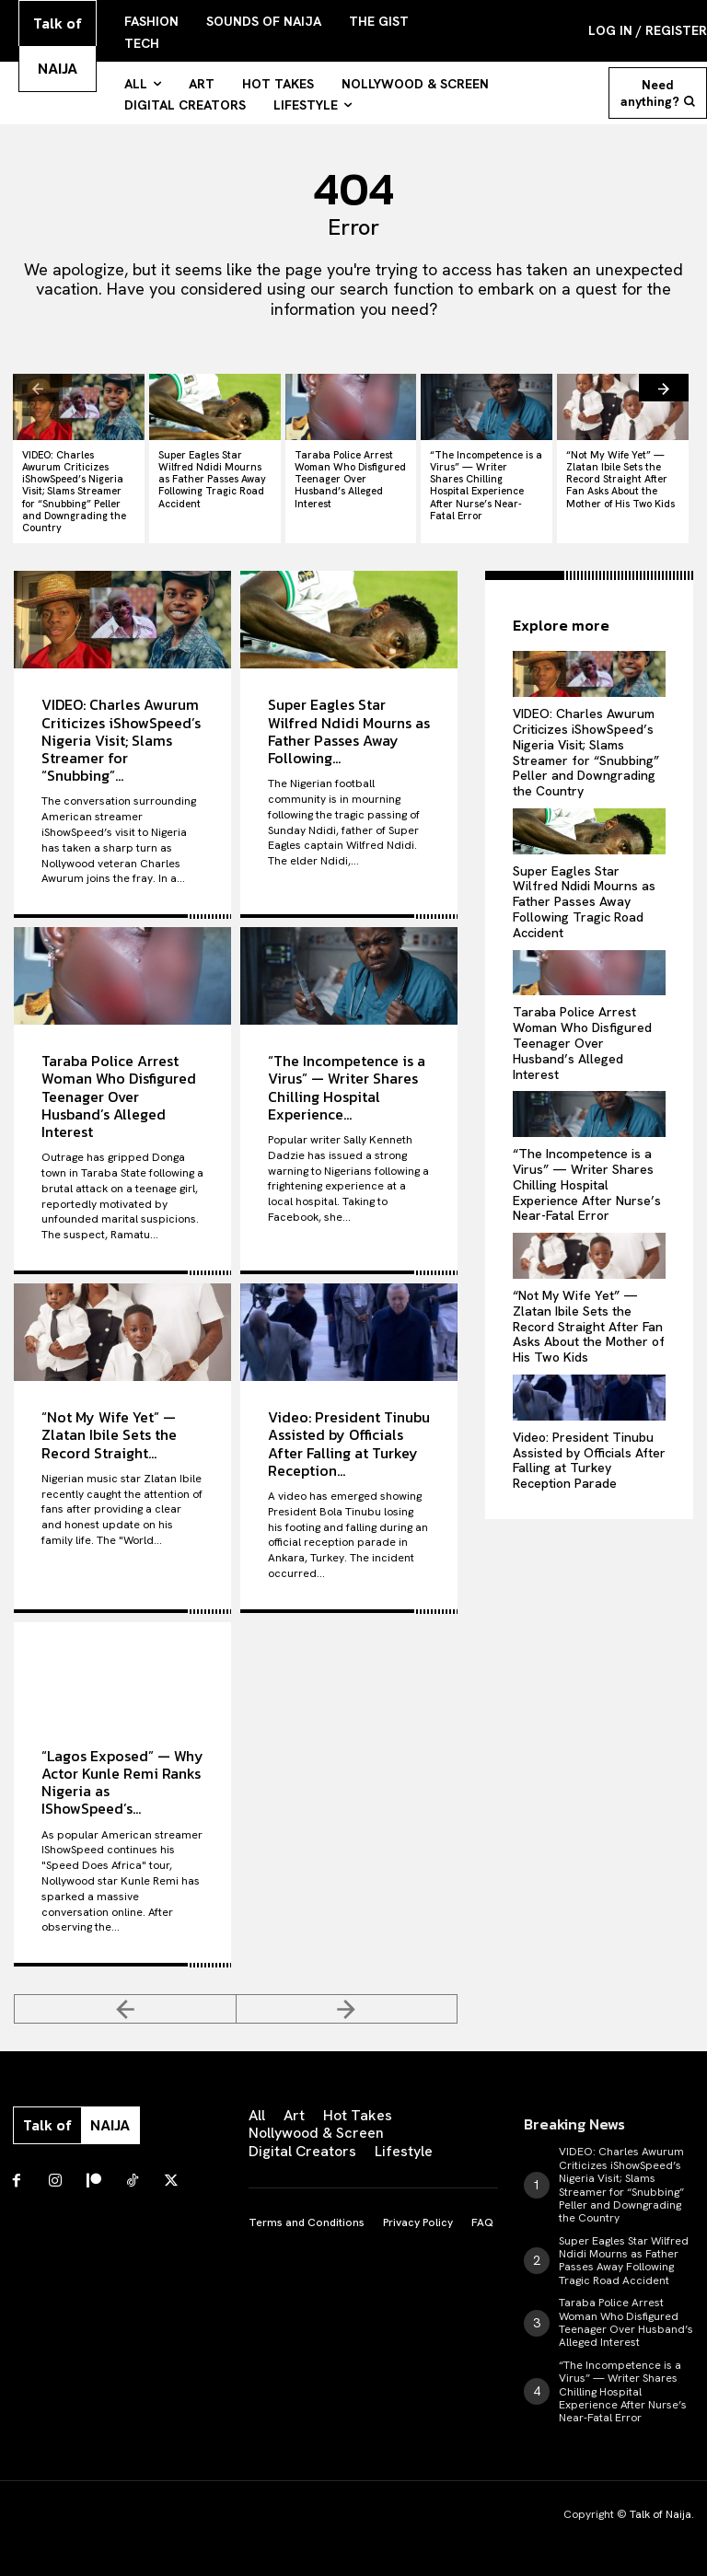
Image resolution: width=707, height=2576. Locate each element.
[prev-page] (38, 387)
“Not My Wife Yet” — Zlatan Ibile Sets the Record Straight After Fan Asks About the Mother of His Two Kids (620, 479)
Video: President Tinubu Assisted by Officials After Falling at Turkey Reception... (349, 1443)
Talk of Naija (660, 2514)
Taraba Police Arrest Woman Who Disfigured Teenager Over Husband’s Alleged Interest (350, 479)
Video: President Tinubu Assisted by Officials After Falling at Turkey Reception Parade (589, 1460)
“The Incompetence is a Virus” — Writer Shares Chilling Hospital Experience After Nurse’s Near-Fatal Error (486, 485)
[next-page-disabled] (347, 2009)
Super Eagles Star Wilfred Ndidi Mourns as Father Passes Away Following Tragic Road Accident (212, 479)
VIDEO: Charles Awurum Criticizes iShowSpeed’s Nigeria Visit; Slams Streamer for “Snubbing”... (121, 739)
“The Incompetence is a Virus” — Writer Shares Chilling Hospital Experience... (346, 1087)
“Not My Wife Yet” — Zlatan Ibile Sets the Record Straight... (109, 1434)
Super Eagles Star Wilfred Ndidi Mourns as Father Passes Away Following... (349, 731)
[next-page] (664, 387)
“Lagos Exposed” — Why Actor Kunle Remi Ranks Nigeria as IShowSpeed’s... (122, 1782)
